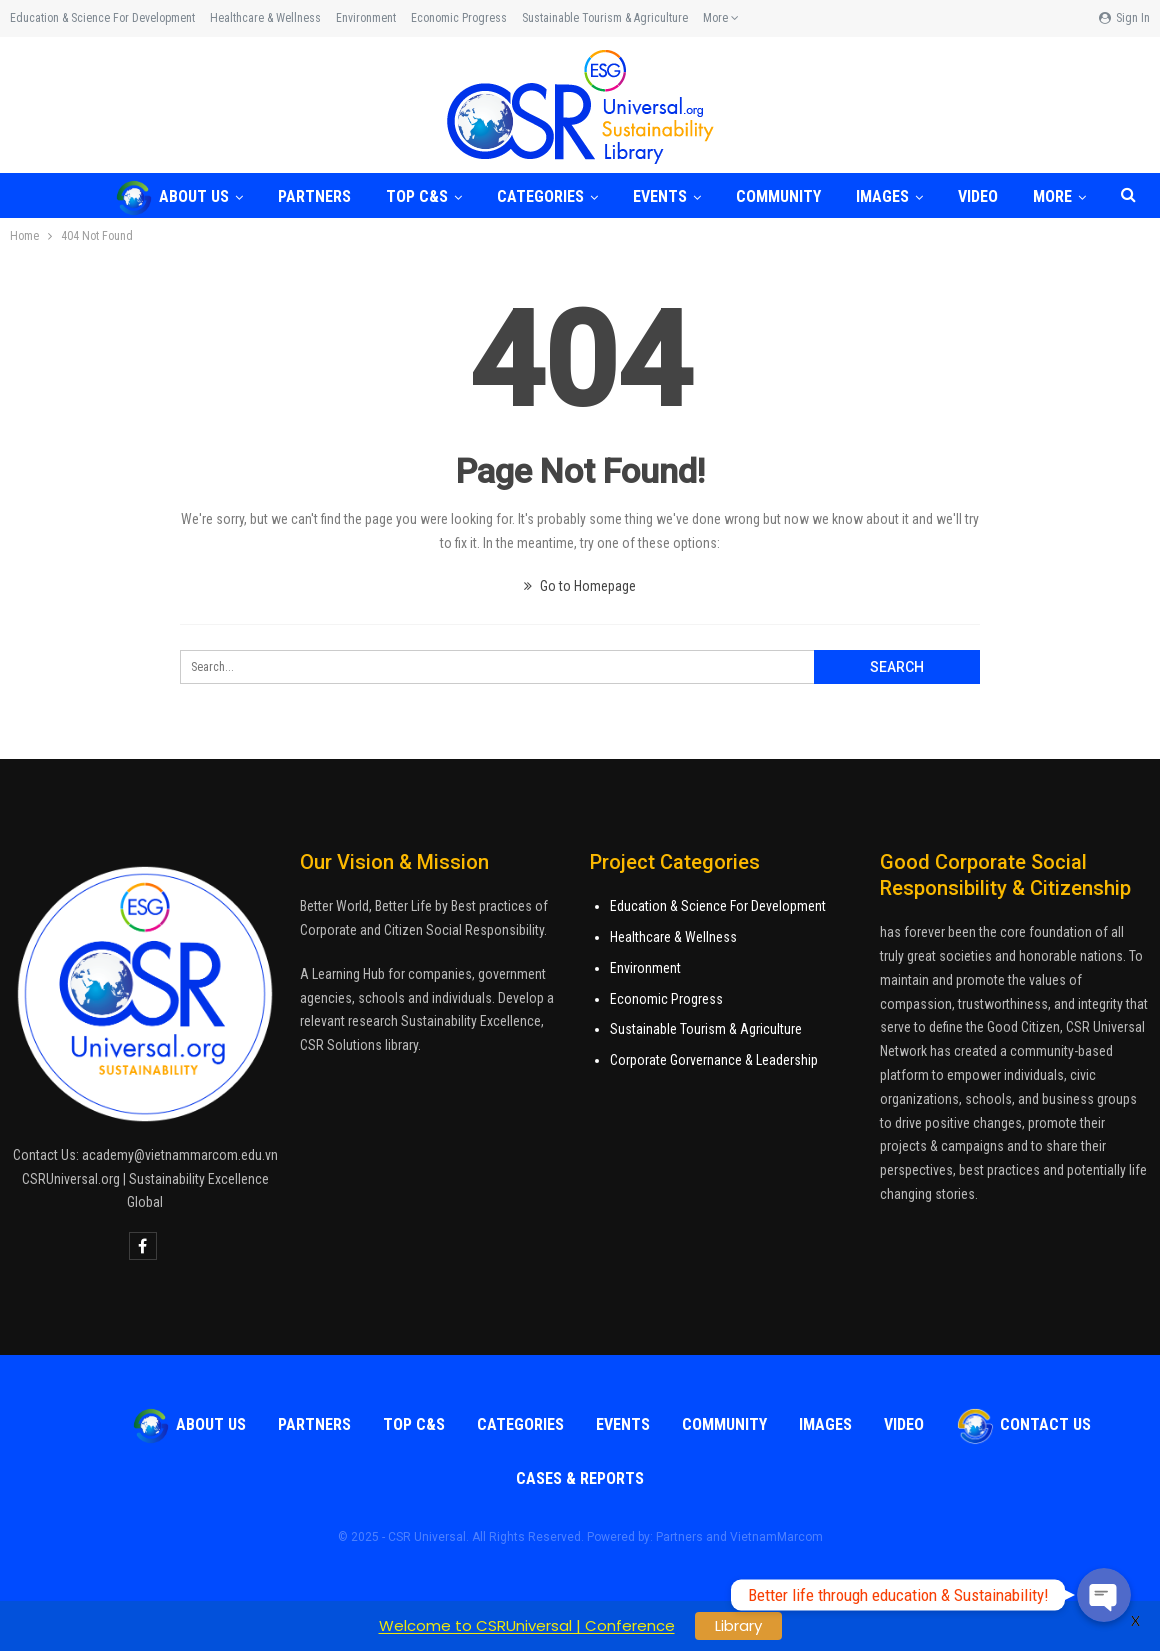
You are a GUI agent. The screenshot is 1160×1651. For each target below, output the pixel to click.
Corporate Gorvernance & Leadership (714, 1060)
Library (738, 1625)
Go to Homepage (580, 586)
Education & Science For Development (718, 906)
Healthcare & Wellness (265, 18)
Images (882, 196)
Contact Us (1023, 1424)
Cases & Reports (580, 1478)
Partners (314, 196)
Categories (540, 196)
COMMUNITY (778, 196)
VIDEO (978, 196)
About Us (172, 197)
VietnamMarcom (776, 1537)
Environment (366, 18)
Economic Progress (459, 18)
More (721, 18)
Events (660, 196)
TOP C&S (417, 196)
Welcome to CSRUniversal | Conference (527, 1625)
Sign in (1124, 18)
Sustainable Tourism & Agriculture (605, 18)
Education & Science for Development (102, 18)
